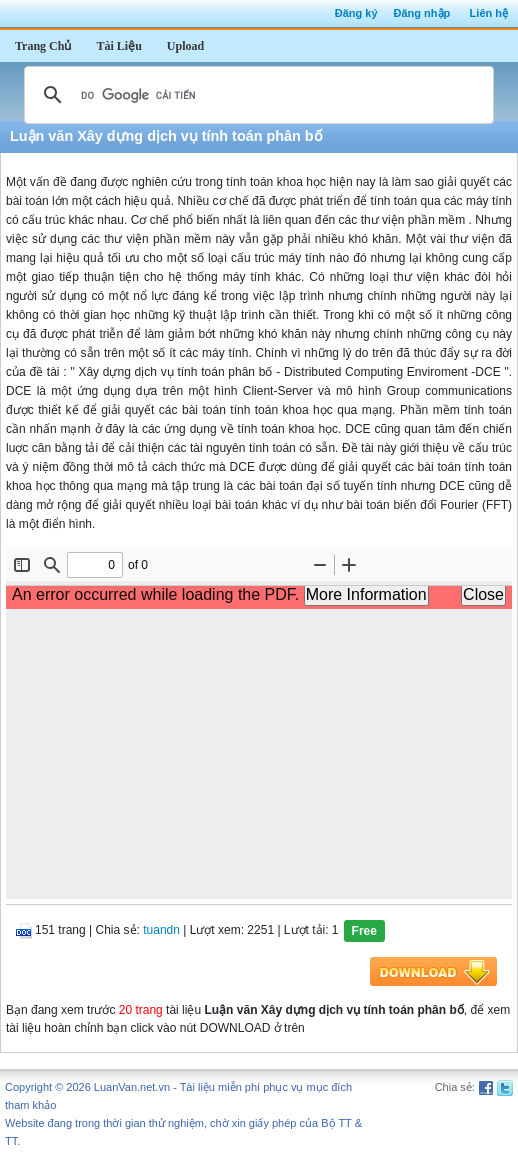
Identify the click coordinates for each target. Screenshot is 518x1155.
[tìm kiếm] (256, 95)
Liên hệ (489, 13)
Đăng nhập (422, 13)
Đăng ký (356, 13)
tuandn (161, 930)
